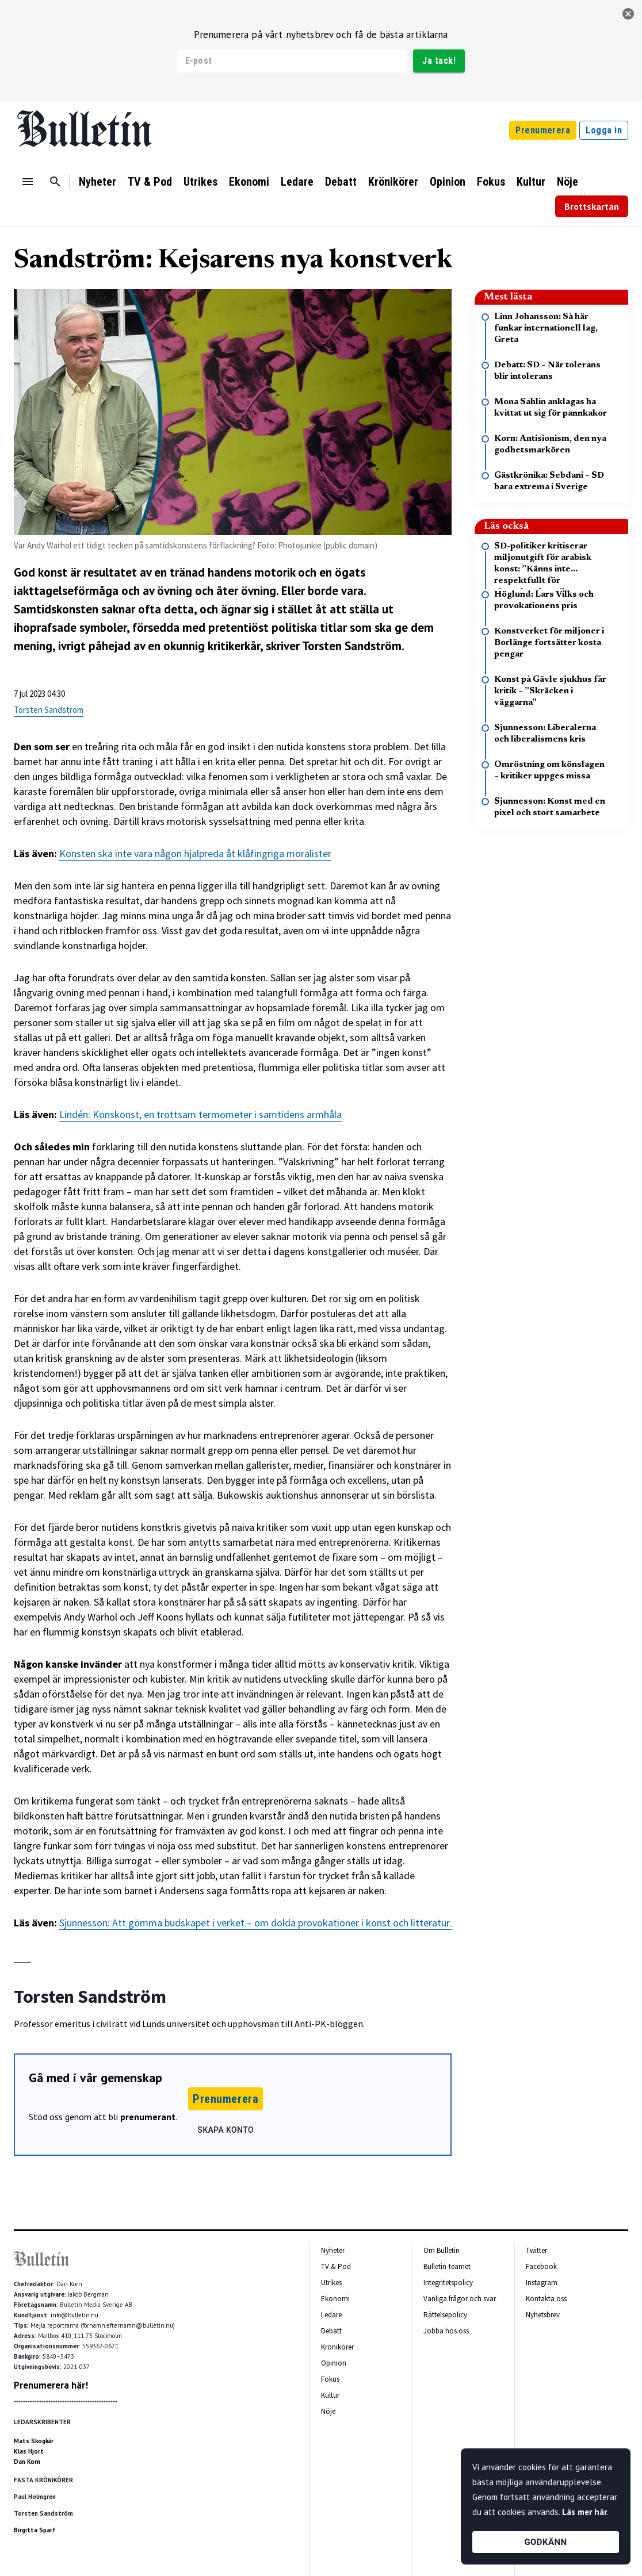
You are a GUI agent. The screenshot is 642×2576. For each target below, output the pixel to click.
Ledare (297, 182)
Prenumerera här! (51, 2385)
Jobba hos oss (446, 2331)
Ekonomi (249, 182)
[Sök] (55, 181)
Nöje (567, 182)
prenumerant (147, 2116)
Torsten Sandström (48, 709)
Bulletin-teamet (447, 2266)
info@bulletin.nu (74, 2315)
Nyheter (97, 182)
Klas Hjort (29, 2451)
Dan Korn (27, 2462)
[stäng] (628, 14)
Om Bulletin (441, 2250)
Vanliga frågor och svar (459, 2299)
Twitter (536, 2250)
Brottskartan (591, 206)
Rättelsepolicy (445, 2315)
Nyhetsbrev (543, 2315)
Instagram (541, 2282)
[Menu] (27, 181)
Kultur (531, 182)
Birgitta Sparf (34, 2530)
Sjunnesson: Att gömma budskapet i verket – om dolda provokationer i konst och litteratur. (255, 1922)
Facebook (541, 2266)
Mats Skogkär (34, 2441)
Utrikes (200, 182)
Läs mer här (584, 2511)
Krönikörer (393, 182)
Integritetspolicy (448, 2282)
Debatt (341, 182)
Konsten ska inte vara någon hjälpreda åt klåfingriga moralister (195, 853)
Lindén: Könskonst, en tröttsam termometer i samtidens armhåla (200, 1114)
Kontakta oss (546, 2299)
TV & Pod (150, 182)
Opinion (447, 182)
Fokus (491, 182)
